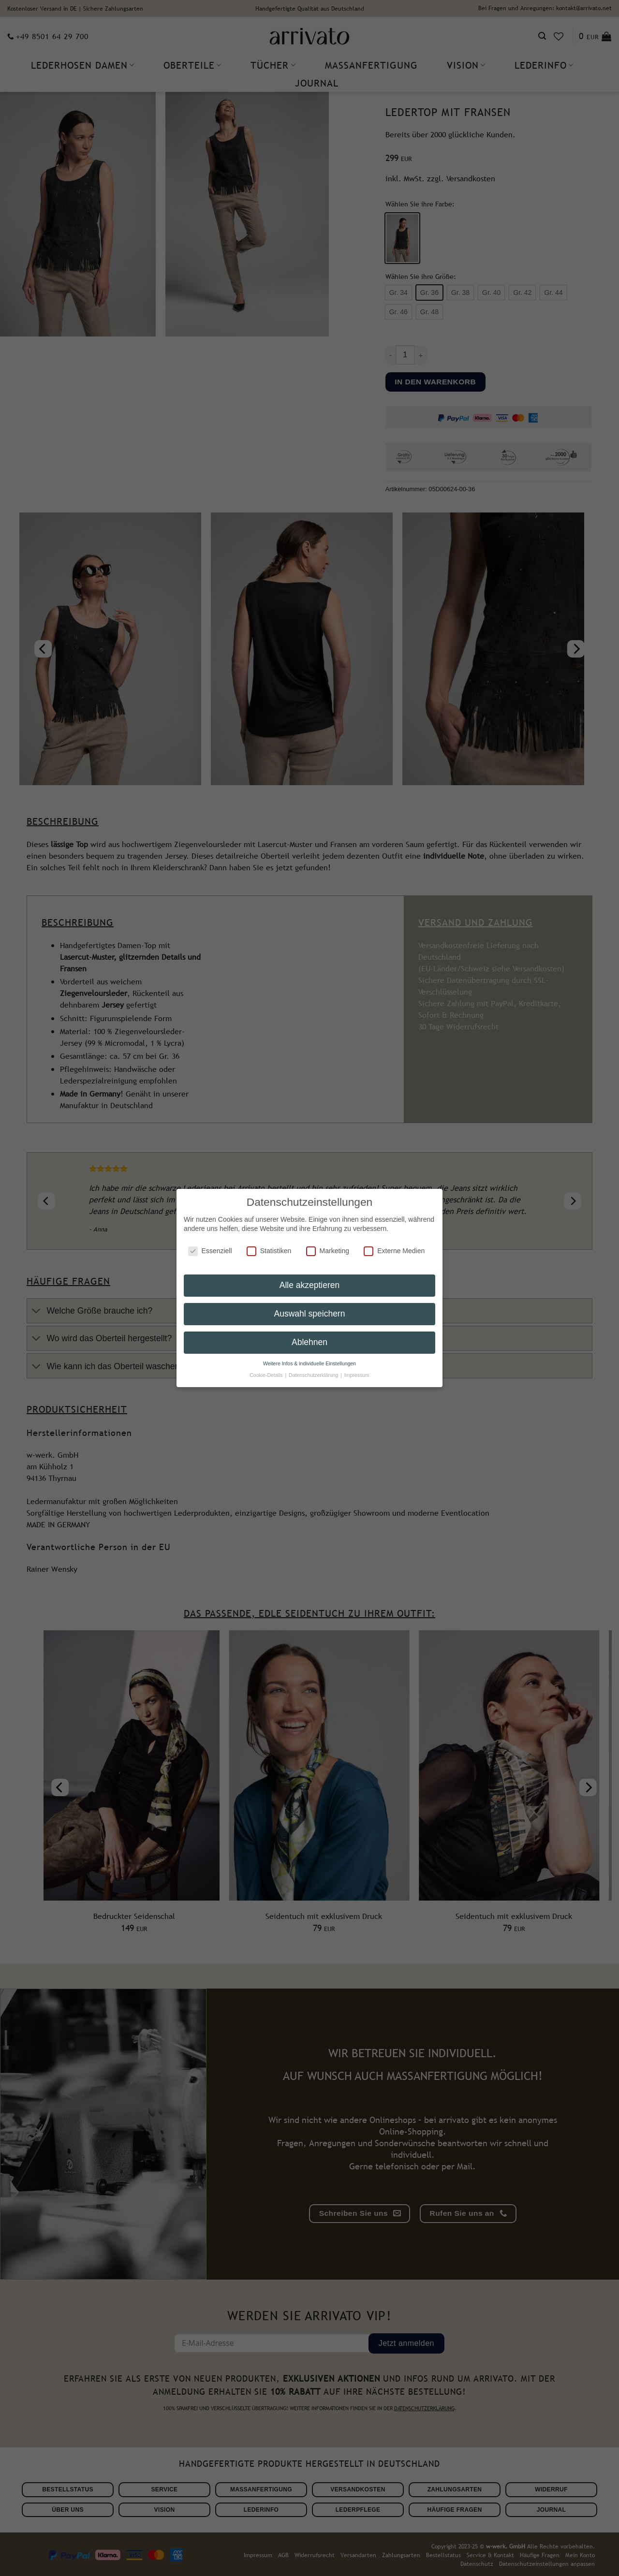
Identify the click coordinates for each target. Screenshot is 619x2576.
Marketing (327, 1245)
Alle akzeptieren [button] (310, 1279)
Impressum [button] (356, 1369)
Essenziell (210, 1245)
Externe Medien (394, 1245)
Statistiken (269, 1245)
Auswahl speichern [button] (309, 1308)
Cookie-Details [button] (267, 1369)
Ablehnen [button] (309, 1336)
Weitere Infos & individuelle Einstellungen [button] (309, 1358)
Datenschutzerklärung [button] (314, 1369)
